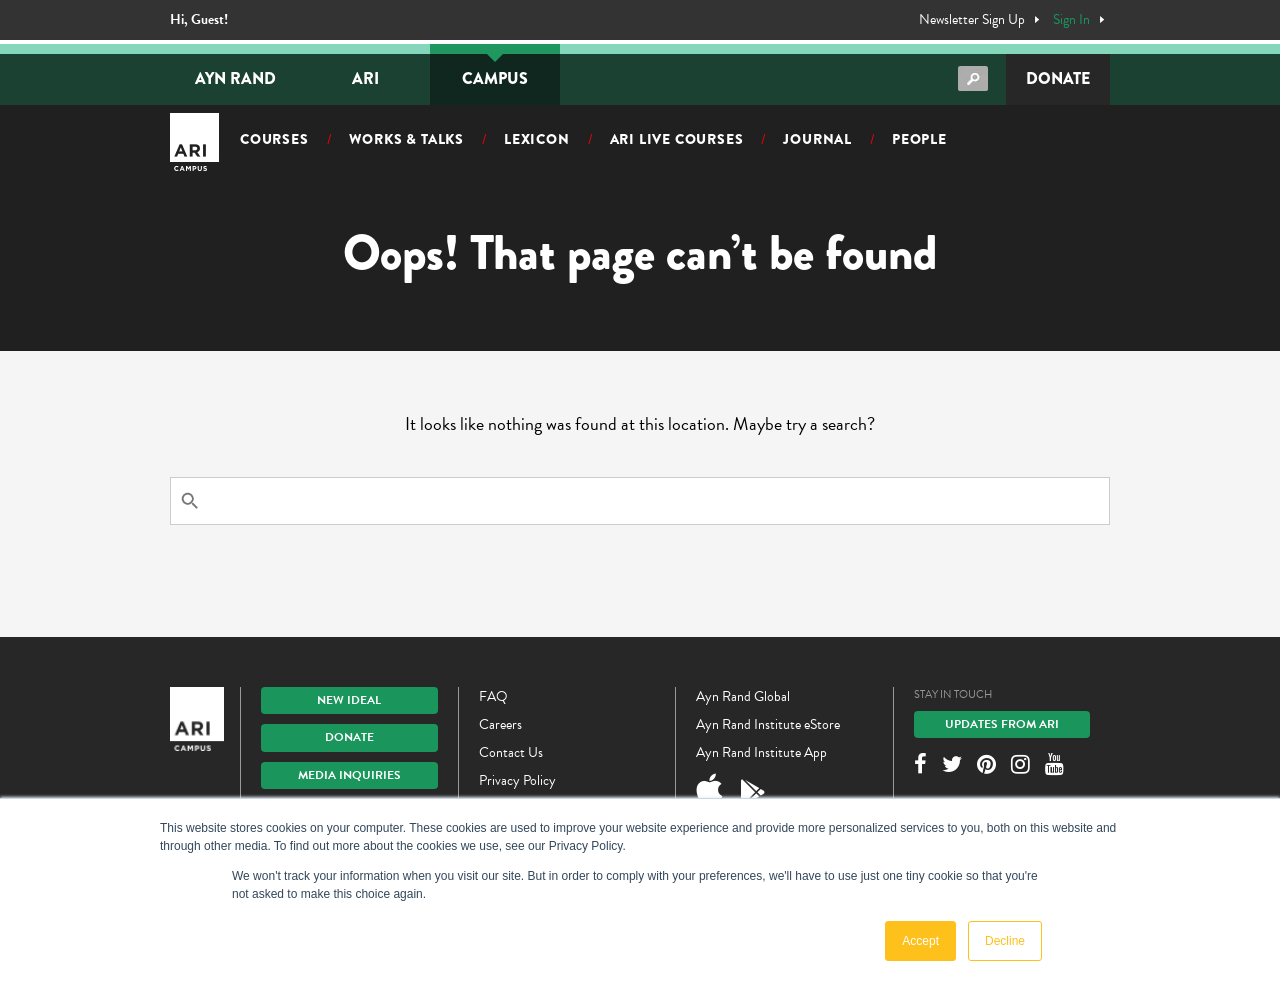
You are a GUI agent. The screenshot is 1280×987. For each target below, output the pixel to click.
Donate (1058, 78)
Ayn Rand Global (743, 696)
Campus (495, 78)
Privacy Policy (517, 780)
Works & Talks (406, 139)
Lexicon (537, 139)
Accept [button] (920, 941)
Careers (500, 724)
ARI (365, 78)
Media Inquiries (349, 775)
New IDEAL (349, 700)
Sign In (1071, 20)
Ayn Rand (235, 78)
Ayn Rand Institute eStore (768, 724)
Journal (817, 139)
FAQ (493, 696)
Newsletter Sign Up (972, 20)
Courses (274, 139)
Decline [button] (1005, 941)
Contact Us (511, 752)
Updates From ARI (1002, 724)
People (919, 139)
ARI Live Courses (677, 139)
